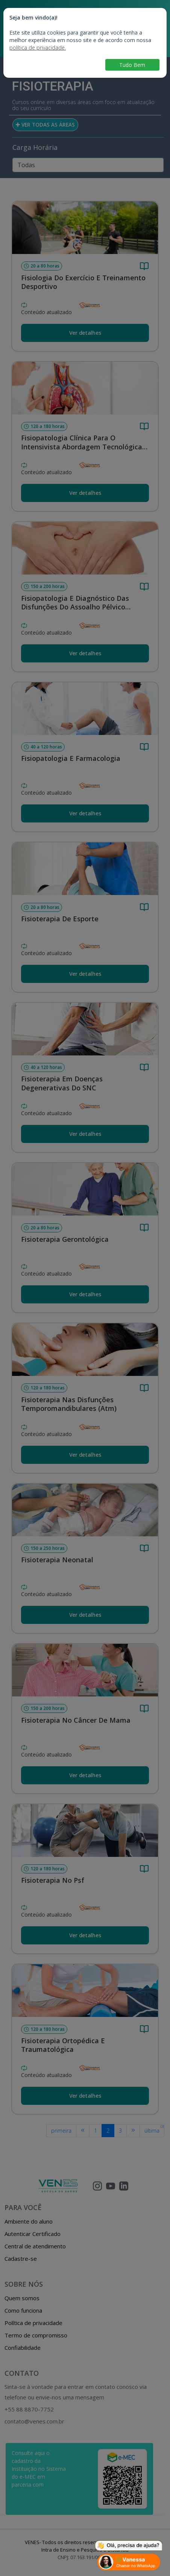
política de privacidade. (37, 47)
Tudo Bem (132, 64)
